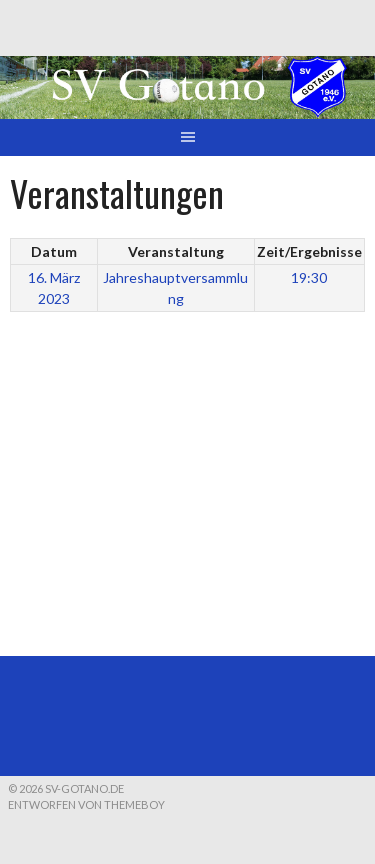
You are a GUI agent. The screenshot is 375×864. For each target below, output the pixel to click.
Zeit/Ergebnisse (309, 251)
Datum (54, 251)
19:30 (309, 277)
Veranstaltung (176, 251)
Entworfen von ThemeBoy (86, 804)
